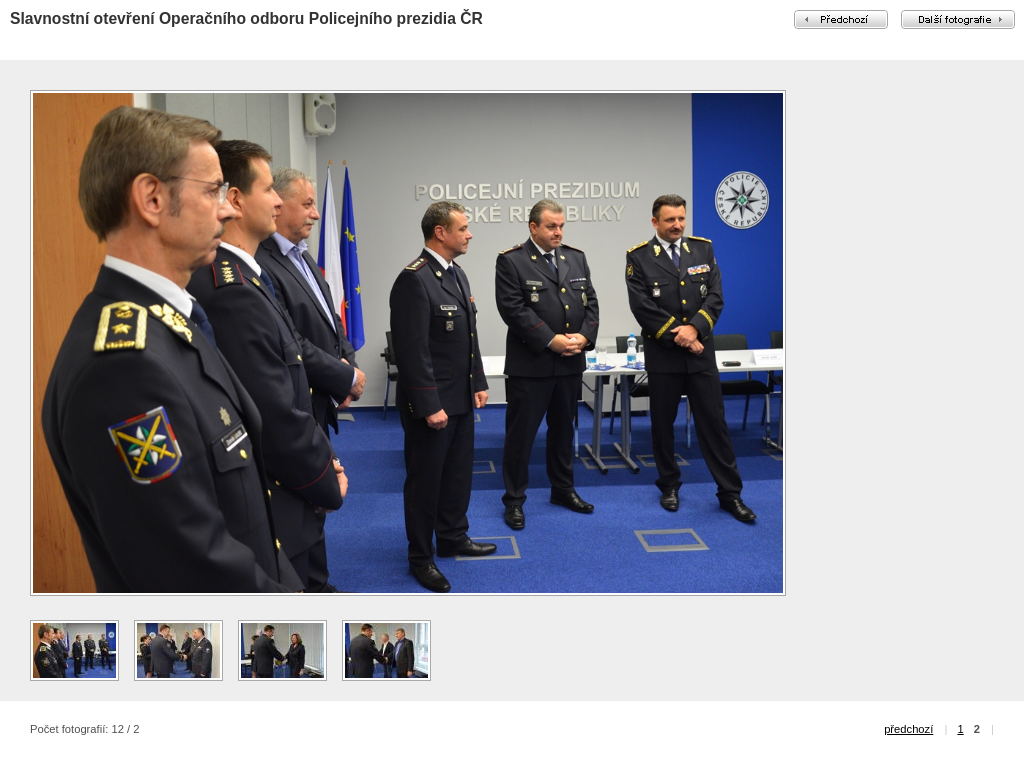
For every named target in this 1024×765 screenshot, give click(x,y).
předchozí (908, 729)
